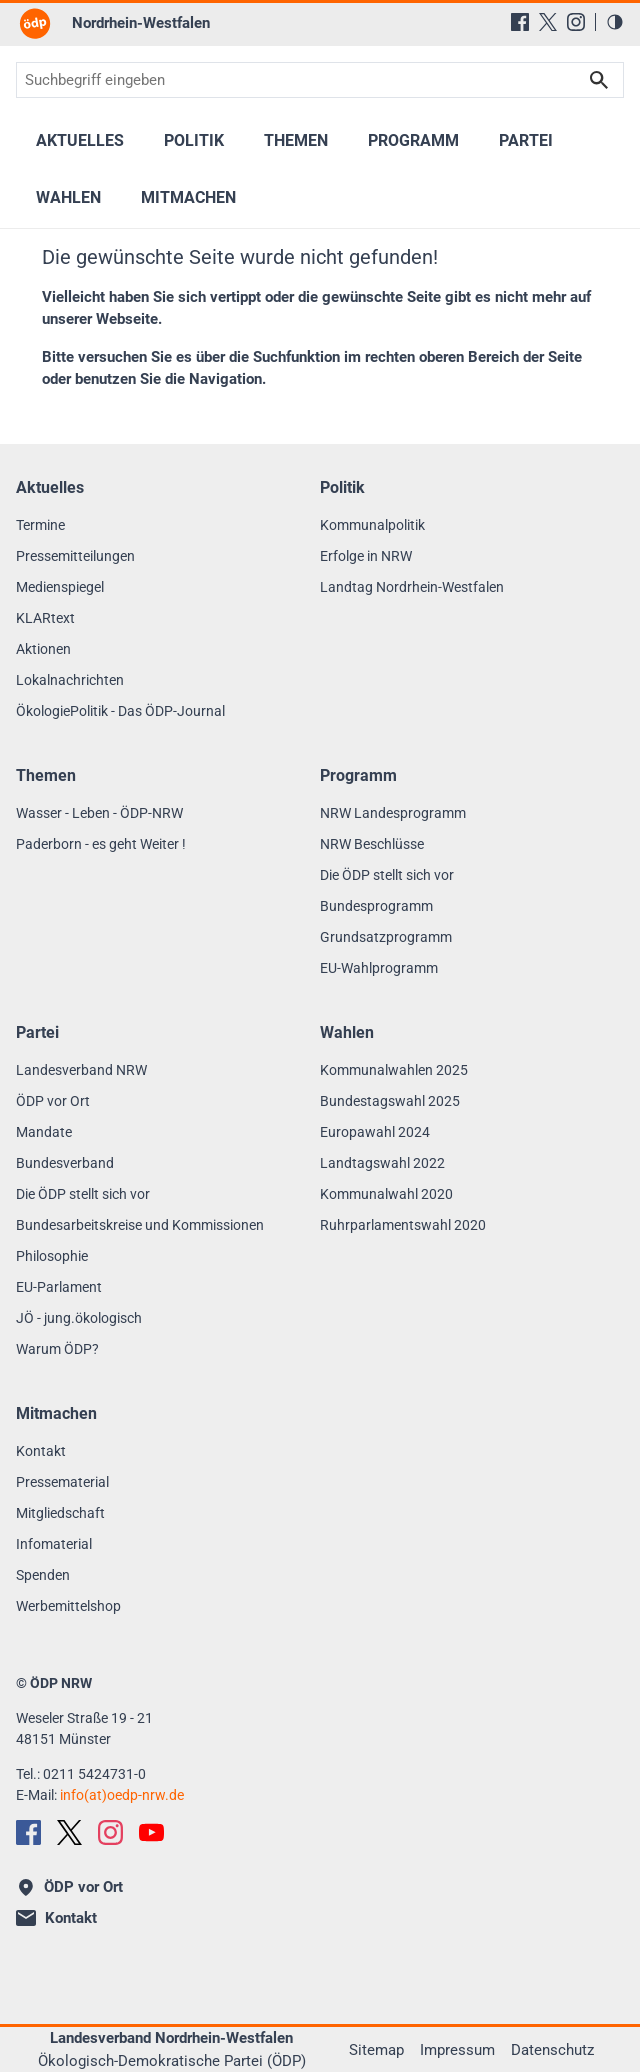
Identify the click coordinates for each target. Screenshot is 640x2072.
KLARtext (45, 618)
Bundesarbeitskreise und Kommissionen (140, 1225)
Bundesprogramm (376, 906)
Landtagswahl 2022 (382, 1163)
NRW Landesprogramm (393, 813)
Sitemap (376, 2050)
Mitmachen (188, 197)
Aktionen (43, 649)
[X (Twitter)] (548, 22)
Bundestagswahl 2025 (390, 1101)
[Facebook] (520, 22)
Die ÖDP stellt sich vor (387, 875)
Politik (194, 140)
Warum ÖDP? (57, 1349)
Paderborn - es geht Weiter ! (101, 844)
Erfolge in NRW (366, 556)
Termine (40, 525)
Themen (296, 140)
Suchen (599, 80)
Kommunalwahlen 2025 (394, 1070)
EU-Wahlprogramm (379, 968)
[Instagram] (576, 22)
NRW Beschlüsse (372, 844)
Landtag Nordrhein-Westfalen (412, 587)
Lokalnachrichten (70, 680)
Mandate (44, 1132)
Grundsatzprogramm (386, 937)
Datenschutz (552, 2050)
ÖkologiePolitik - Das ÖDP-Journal (120, 711)
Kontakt (41, 1451)
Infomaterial (54, 1544)
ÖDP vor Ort (53, 1101)
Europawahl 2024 (375, 1132)
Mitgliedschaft (60, 1513)
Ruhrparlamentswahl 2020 (403, 1225)
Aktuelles (80, 140)
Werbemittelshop (68, 1606)
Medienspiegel (60, 587)
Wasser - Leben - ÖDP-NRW (99, 813)
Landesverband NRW (81, 1070)
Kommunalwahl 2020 (386, 1194)
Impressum (457, 2050)
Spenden (43, 1575)
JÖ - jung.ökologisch (79, 1318)
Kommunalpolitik (372, 525)
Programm (413, 140)
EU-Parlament (59, 1287)
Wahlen (68, 197)
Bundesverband (65, 1163)
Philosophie (52, 1256)
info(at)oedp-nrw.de (122, 1795)
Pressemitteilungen (75, 556)
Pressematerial (62, 1482)
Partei (526, 140)
